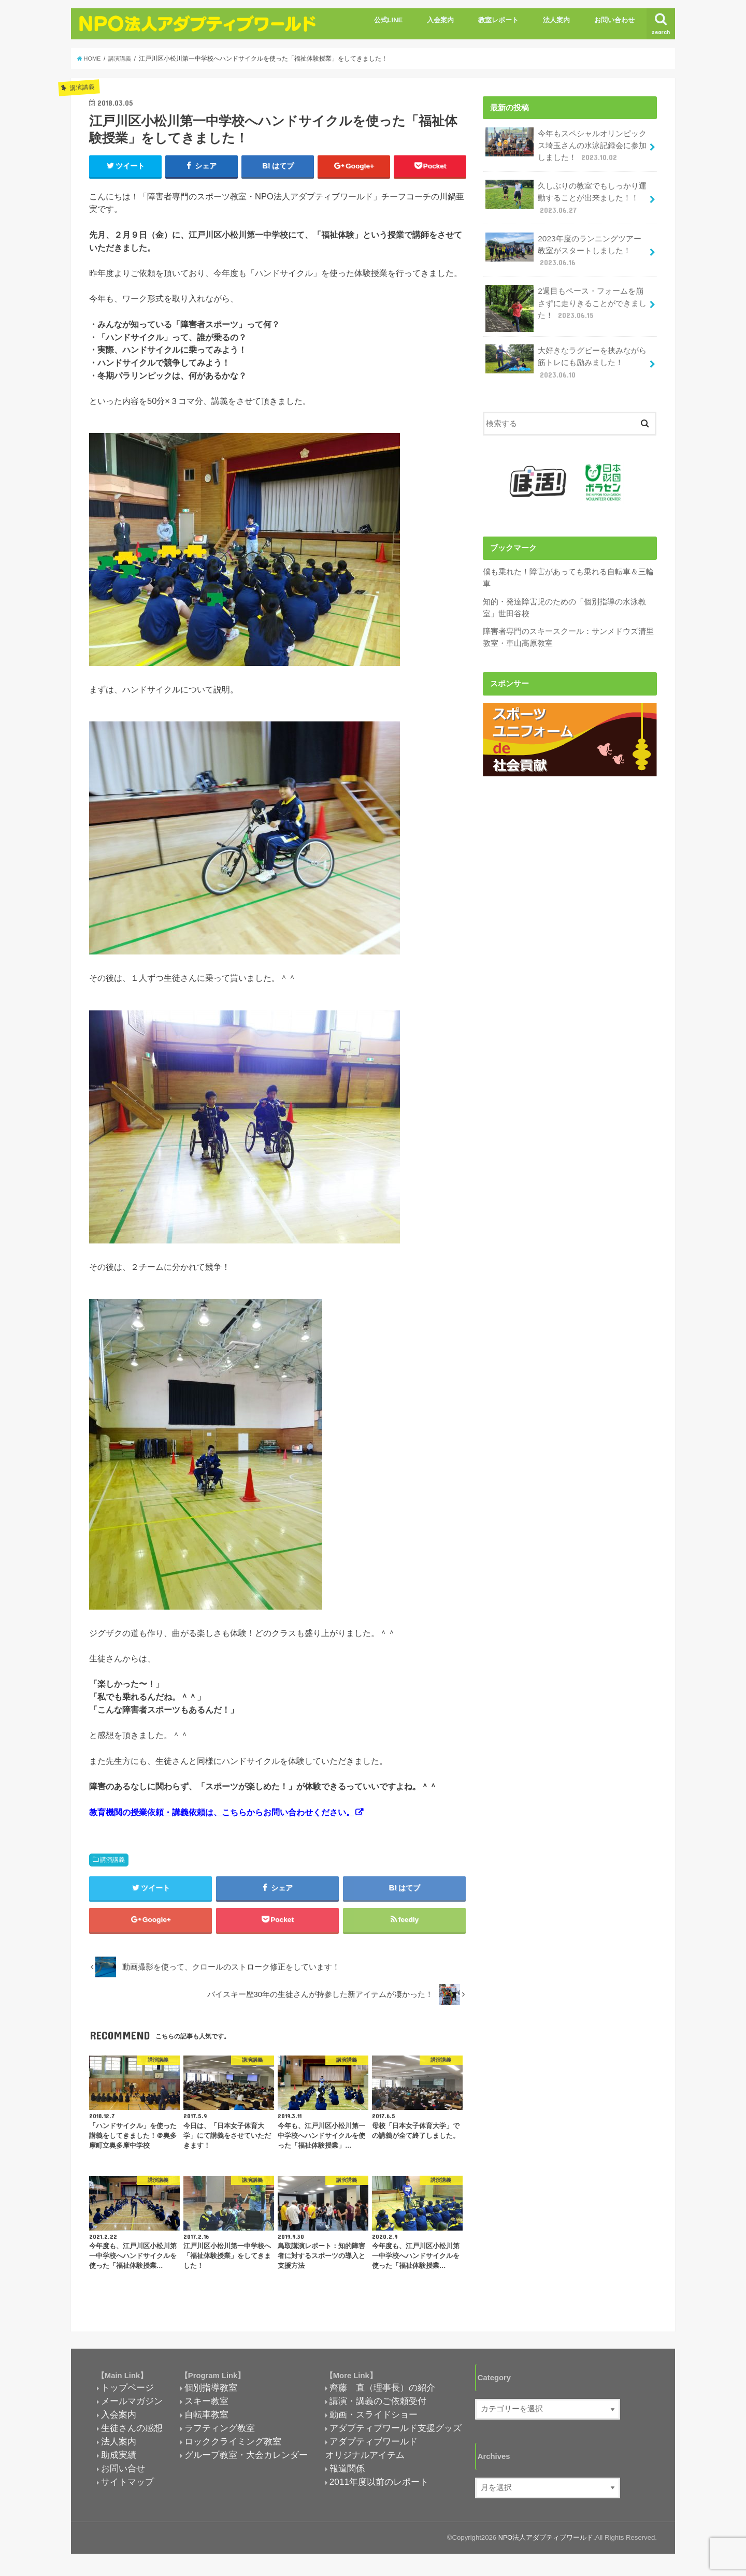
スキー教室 (206, 2406)
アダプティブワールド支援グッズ (395, 2433)
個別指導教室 (210, 2392)
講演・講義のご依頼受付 (377, 2406)
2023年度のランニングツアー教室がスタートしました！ (562, 245)
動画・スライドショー (373, 2419)
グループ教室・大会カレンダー (246, 2460)
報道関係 (347, 2473)
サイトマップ (127, 2486)
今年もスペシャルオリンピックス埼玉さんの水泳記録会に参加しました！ (566, 144)
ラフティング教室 (219, 2433)
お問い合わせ (614, 20)
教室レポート (498, 20)
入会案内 (440, 20)
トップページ (127, 2392)
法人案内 (556, 20)
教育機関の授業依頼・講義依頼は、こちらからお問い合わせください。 (221, 1812)
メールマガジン (132, 2406)
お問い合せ (123, 2473)
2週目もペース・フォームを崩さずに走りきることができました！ (566, 299)
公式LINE (388, 20)
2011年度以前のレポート (378, 2486)
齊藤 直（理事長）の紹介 (382, 2392)
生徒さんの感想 (132, 2433)
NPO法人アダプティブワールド (545, 2542)
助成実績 (118, 2460)
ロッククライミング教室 (232, 2446)
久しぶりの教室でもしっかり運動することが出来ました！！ (566, 194)
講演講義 (112, 1860)
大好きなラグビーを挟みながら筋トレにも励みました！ (566, 354)
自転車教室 (206, 2419)
